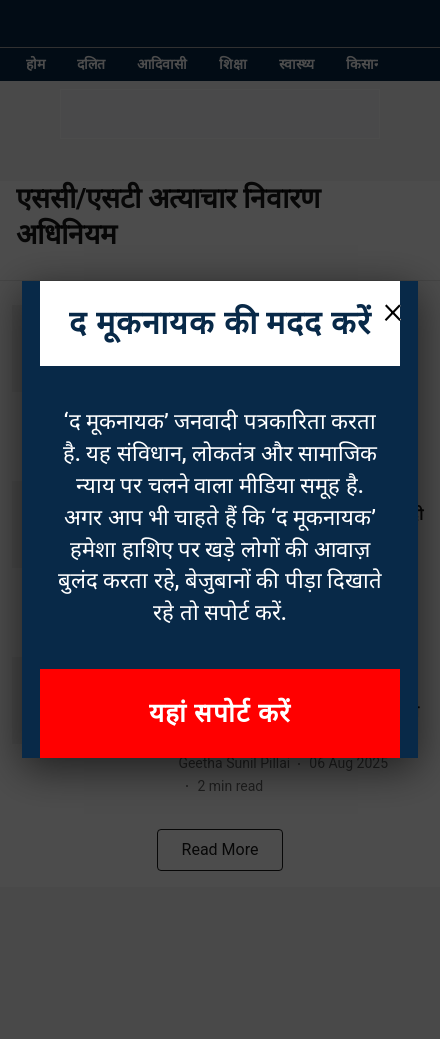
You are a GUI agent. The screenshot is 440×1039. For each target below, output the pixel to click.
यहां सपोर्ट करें (220, 713)
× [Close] (393, 310)
